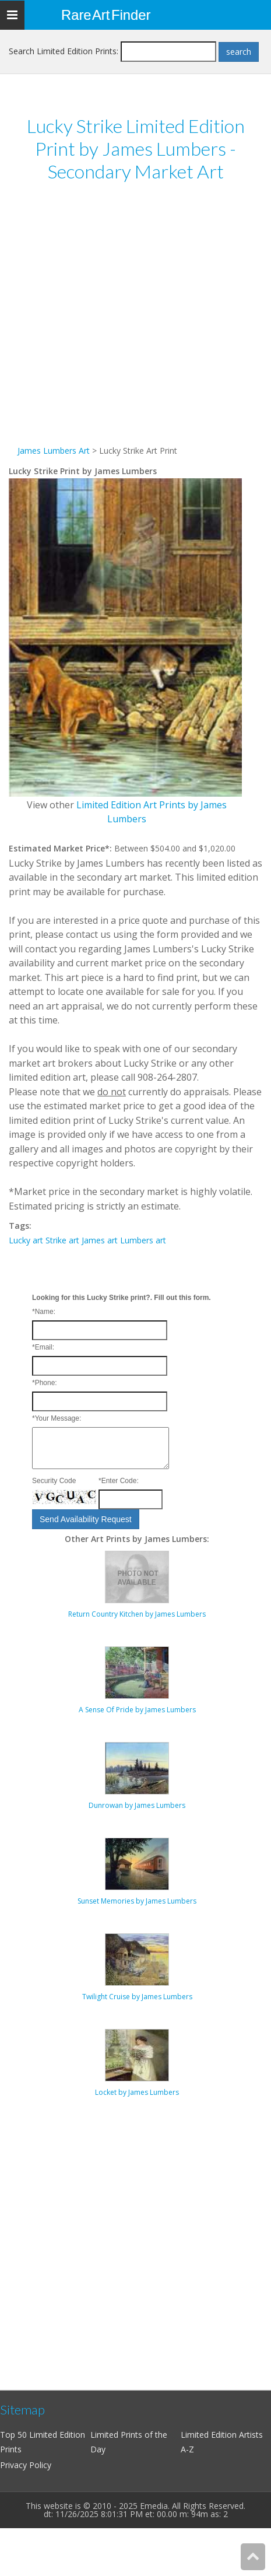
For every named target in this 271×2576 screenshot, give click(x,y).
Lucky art (26, 1240)
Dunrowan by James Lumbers (137, 1805)
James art (100, 1240)
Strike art (62, 1240)
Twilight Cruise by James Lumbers (137, 1997)
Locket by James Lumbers (137, 2092)
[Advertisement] (123, 320)
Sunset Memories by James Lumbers (137, 1901)
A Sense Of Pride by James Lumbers (137, 1710)
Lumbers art (143, 1240)
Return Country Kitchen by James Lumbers (137, 1614)
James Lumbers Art (53, 450)
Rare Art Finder (105, 15)
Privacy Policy (25, 2464)
